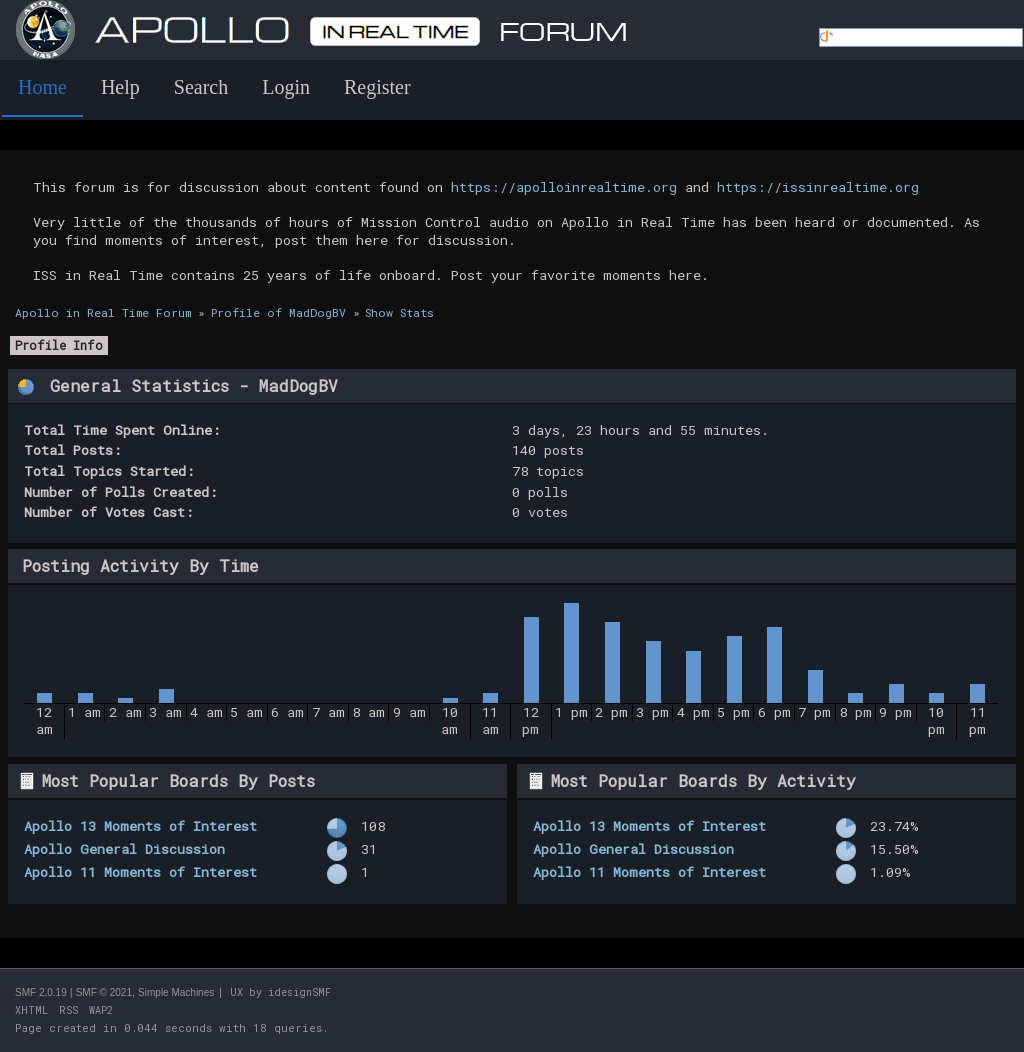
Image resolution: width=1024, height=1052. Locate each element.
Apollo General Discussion (124, 849)
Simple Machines (176, 992)
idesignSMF (299, 992)
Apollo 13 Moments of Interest (140, 826)
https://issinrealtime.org (818, 187)
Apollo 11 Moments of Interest (140, 872)
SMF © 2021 (104, 992)
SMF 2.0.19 (41, 992)
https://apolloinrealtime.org (564, 187)
